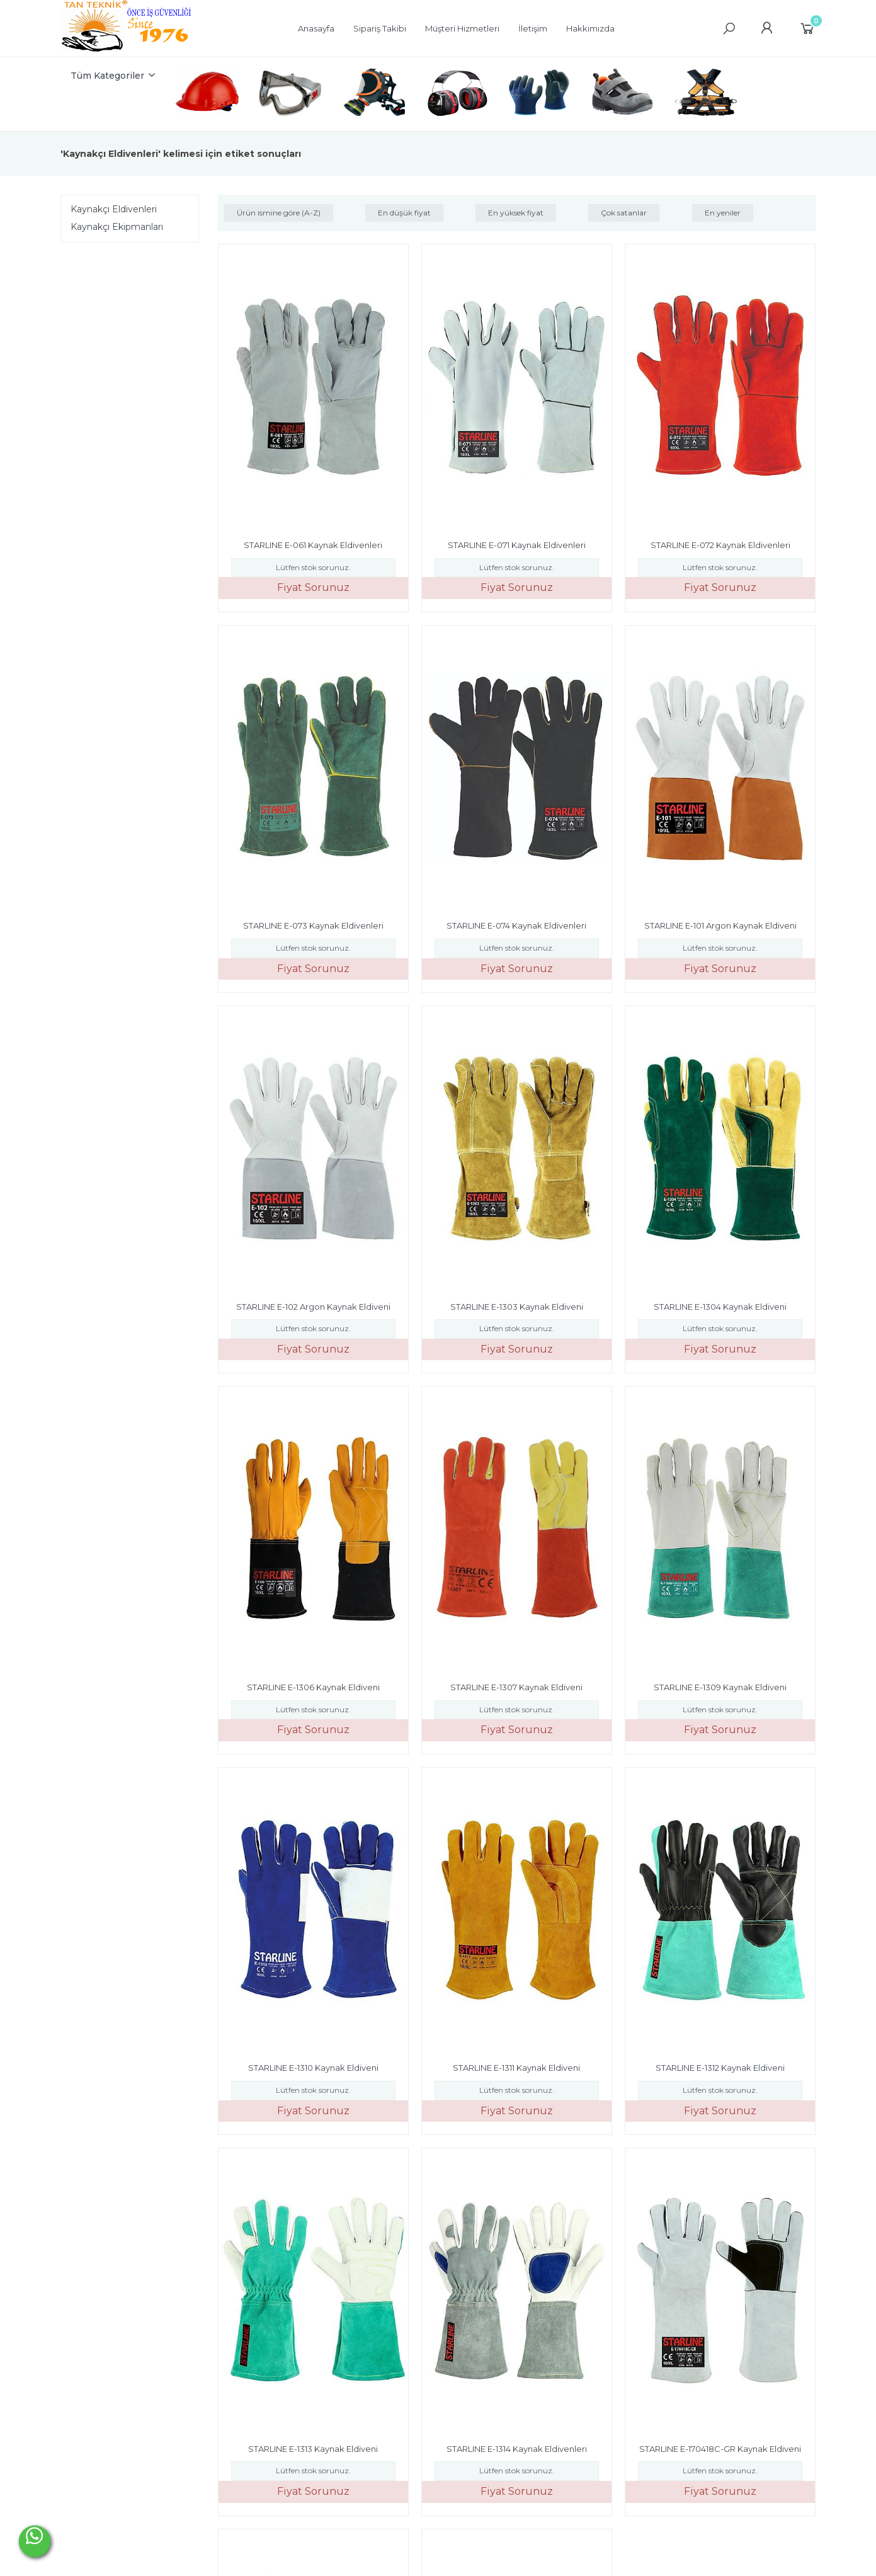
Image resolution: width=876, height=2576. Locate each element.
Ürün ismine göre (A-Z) (279, 212)
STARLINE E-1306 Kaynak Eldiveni (313, 1687)
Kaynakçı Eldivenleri (114, 209)
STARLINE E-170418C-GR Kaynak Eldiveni (720, 2449)
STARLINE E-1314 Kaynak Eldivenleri (517, 2449)
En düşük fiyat (404, 212)
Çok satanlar (624, 212)
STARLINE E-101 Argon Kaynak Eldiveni (720, 925)
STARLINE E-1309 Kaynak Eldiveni (720, 1687)
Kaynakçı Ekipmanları (117, 226)
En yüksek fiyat (515, 212)
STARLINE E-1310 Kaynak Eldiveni (313, 2068)
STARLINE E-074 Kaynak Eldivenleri (516, 925)
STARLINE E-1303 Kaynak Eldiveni (516, 1307)
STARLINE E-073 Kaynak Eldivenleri (313, 925)
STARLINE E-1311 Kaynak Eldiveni (516, 2068)
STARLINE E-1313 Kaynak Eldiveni (313, 2449)
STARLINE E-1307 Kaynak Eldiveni (516, 1687)
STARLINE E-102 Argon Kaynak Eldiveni (313, 1307)
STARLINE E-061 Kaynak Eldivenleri (313, 545)
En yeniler (723, 212)
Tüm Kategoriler (107, 75)
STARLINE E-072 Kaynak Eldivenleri (720, 545)
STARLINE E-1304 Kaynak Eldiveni (720, 1307)
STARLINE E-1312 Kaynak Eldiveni (720, 2068)
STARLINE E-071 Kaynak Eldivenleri (517, 545)
